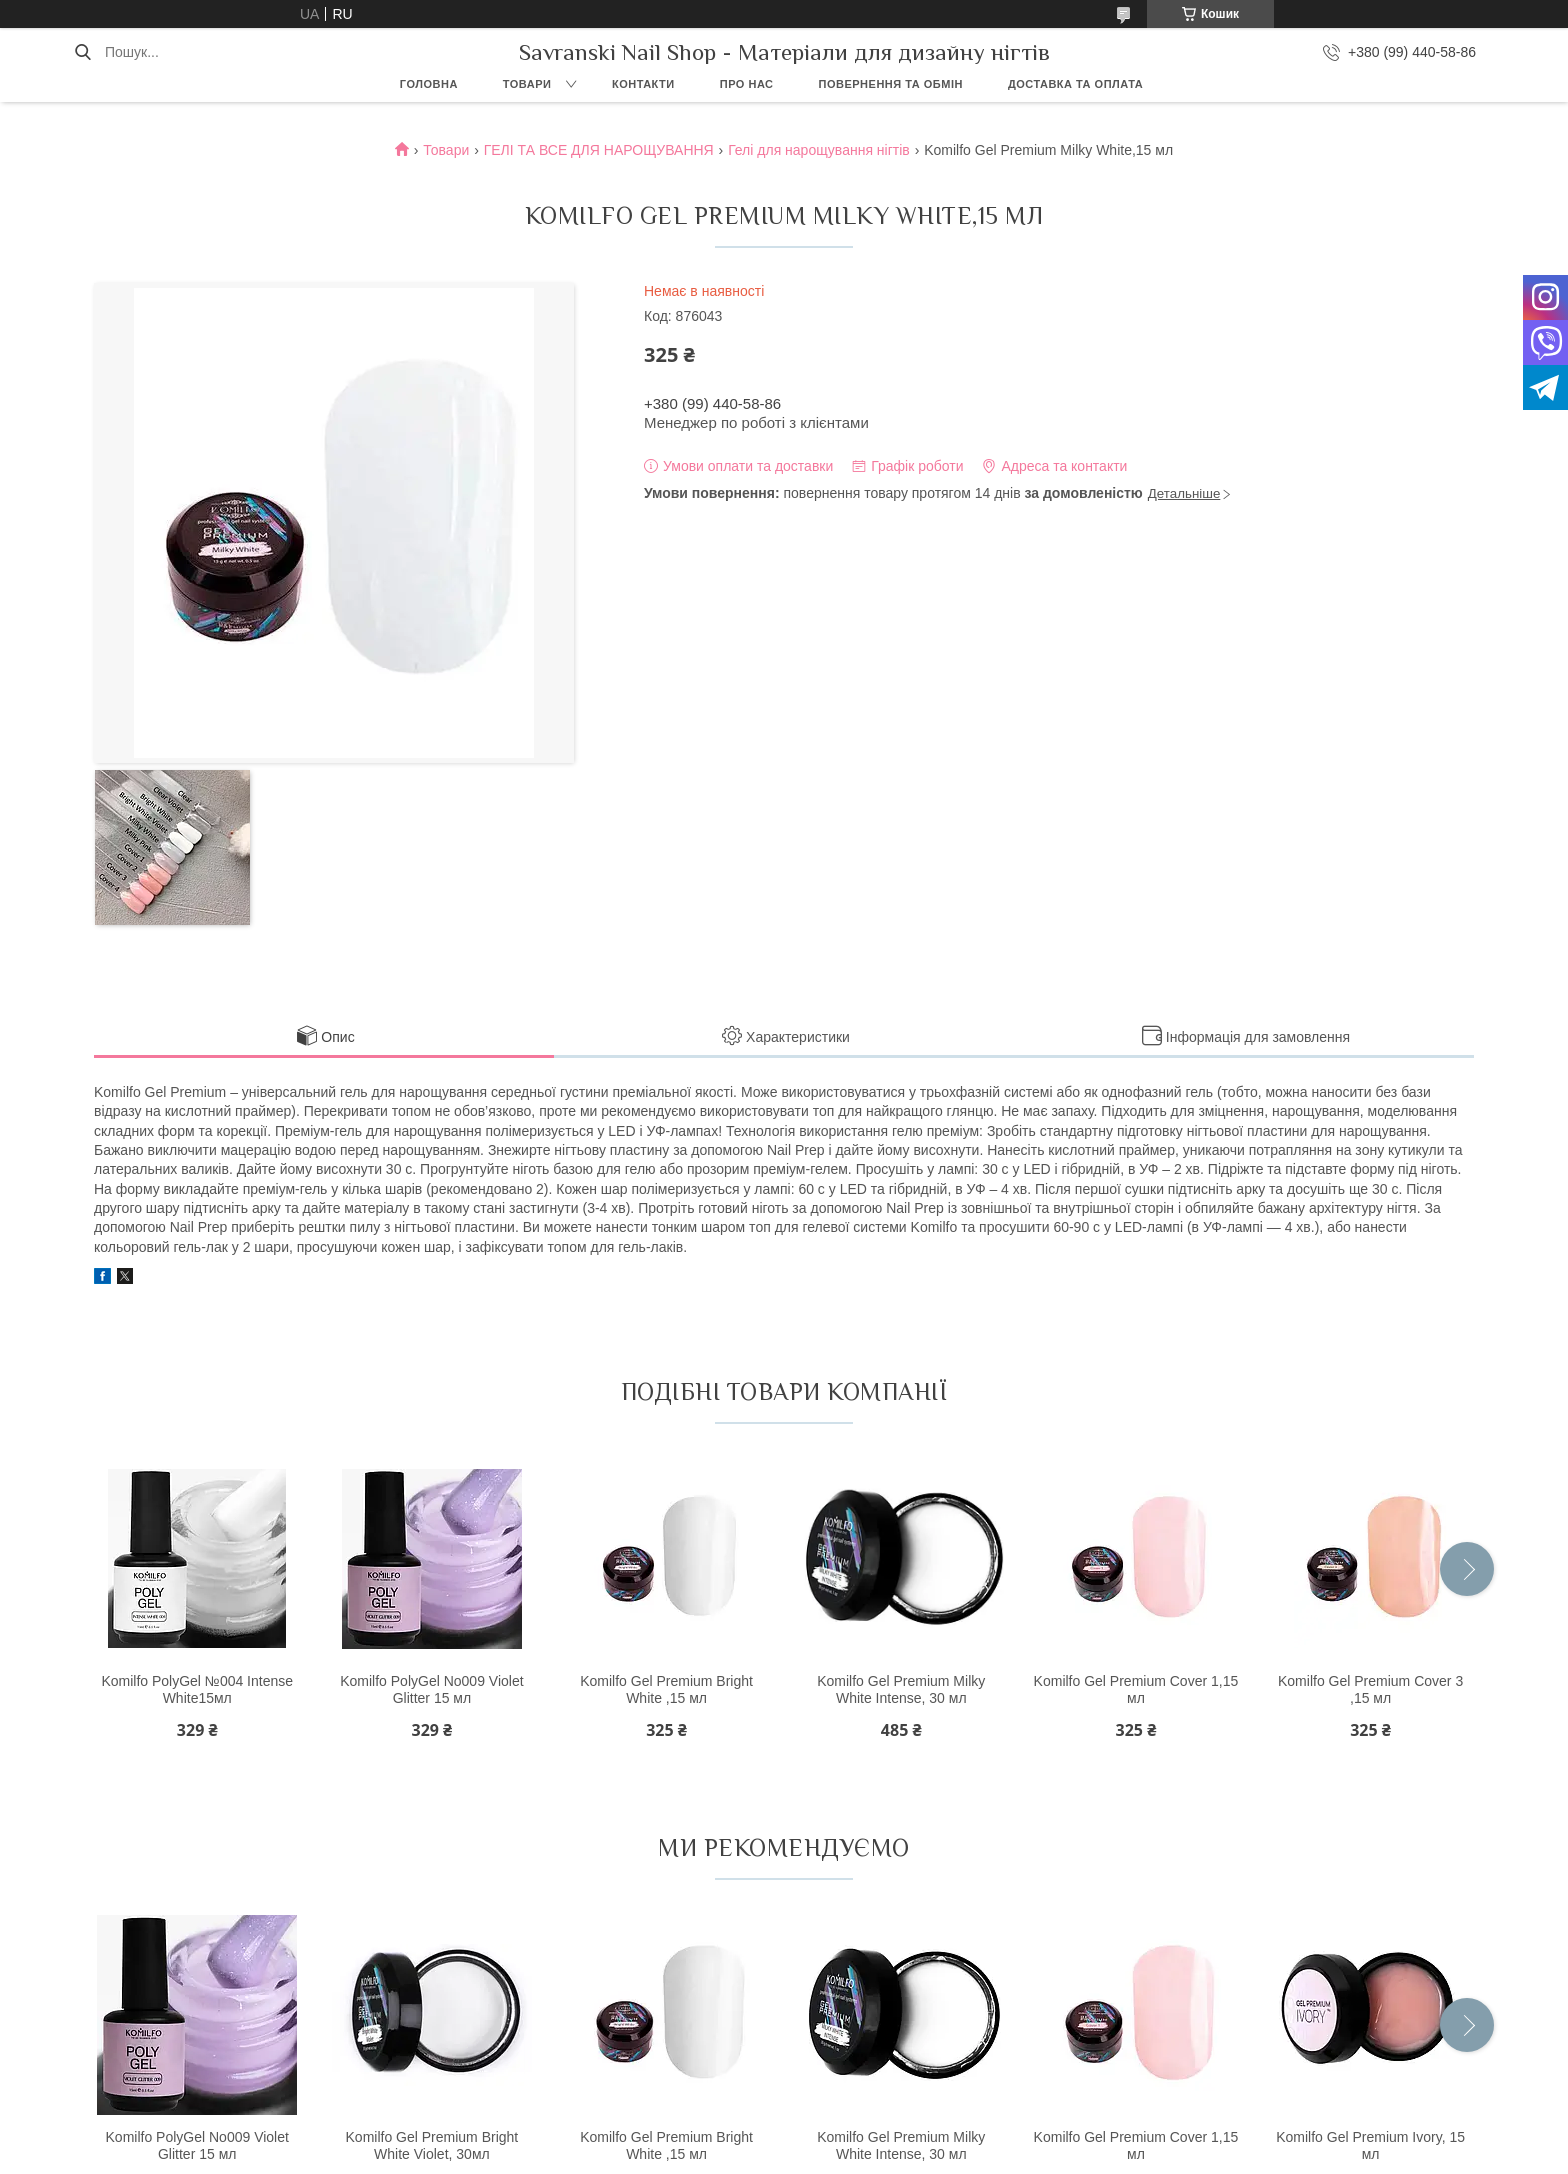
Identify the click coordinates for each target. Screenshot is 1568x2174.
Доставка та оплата (1075, 84)
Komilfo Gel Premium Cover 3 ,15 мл (1370, 1690)
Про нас (747, 84)
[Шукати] (82, 52)
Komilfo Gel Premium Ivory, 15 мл (1370, 2146)
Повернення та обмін (891, 84)
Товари (527, 84)
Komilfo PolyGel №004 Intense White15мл (197, 1690)
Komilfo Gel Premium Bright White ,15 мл (666, 1690)
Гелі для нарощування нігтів (819, 150)
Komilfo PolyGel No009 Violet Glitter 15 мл (431, 1690)
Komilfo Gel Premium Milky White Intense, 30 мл (901, 1690)
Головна (429, 84)
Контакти (643, 84)
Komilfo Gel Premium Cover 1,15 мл (1136, 1690)
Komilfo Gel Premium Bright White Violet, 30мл (432, 2146)
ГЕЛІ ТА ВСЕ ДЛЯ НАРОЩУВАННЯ (599, 150)
